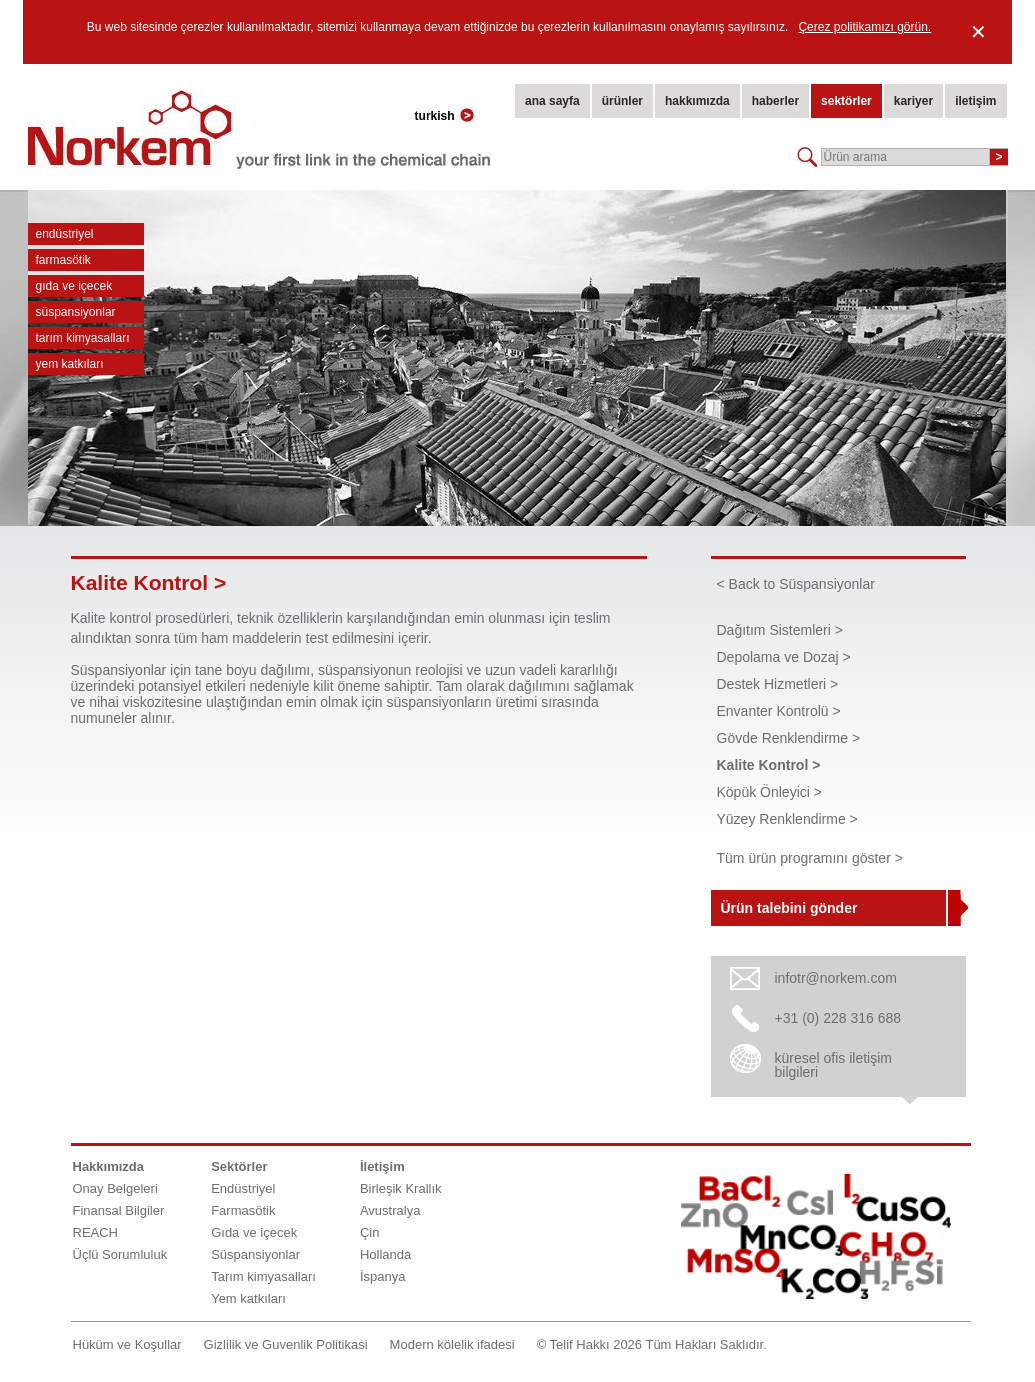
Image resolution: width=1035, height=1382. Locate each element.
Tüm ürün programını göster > (810, 858)
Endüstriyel (65, 234)
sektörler (846, 101)
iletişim (975, 101)
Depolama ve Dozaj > (784, 657)
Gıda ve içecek (74, 286)
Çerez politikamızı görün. (864, 27)
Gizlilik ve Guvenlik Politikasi (286, 1344)
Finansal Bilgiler (119, 1210)
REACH (96, 1232)
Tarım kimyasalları (83, 338)
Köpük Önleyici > (769, 792)
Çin (370, 1232)
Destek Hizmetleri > (778, 684)
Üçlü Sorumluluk (120, 1254)
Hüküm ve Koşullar (127, 1344)
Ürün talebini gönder (789, 908)
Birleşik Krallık (401, 1188)
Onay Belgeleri (115, 1188)
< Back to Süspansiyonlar (796, 584)
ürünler (622, 101)
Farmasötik (63, 260)
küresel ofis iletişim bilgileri (833, 1065)
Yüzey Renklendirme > (787, 819)
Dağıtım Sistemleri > (780, 630)
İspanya (383, 1276)
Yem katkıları (70, 364)
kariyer (913, 101)
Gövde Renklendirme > (789, 738)
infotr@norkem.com (836, 978)
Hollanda (385, 1254)
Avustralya (390, 1210)
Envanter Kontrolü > (779, 711)
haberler (775, 101)
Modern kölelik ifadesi (452, 1344)
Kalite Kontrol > (769, 765)
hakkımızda (697, 101)
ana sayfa (552, 101)
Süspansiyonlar (76, 312)
